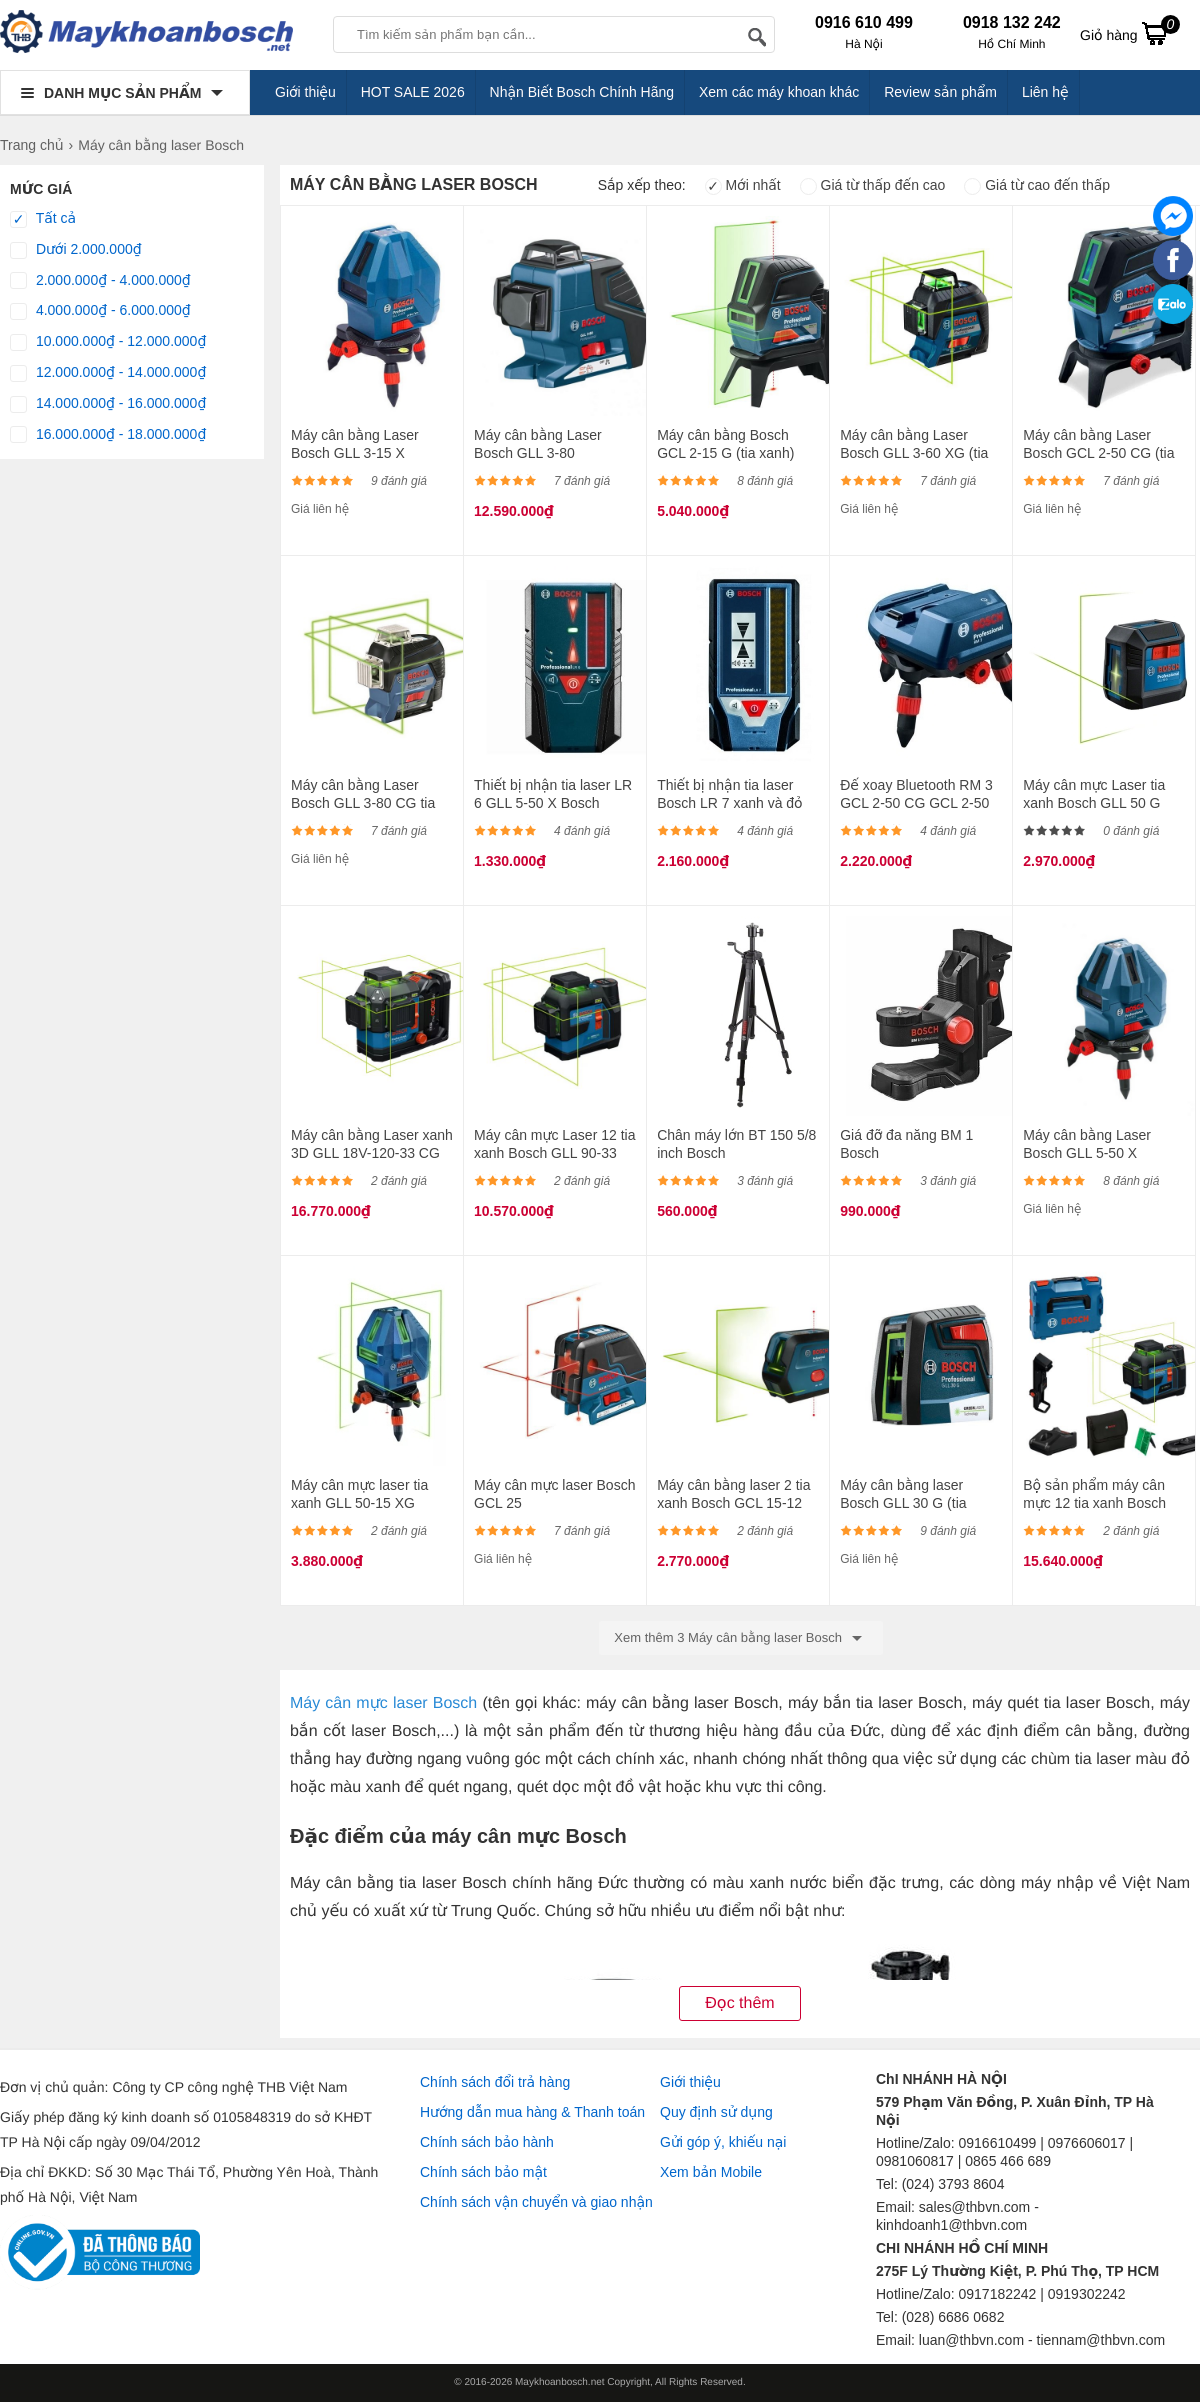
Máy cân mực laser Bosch (383, 1703)
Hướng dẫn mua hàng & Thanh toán (532, 2112)
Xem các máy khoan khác (779, 92)
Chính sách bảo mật (483, 2172)
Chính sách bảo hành (487, 2142)
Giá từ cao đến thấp (1037, 185)
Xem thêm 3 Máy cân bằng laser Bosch (740, 1638)
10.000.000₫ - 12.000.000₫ (108, 342)
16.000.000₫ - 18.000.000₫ (108, 435)
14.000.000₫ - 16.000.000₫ (108, 404)
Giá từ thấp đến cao (873, 185)
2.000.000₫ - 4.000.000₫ (100, 281)
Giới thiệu (305, 92)
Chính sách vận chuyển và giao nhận (536, 2202)
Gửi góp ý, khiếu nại (723, 2142)
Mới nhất (743, 185)
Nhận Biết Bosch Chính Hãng (582, 92)
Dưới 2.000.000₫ (76, 250)
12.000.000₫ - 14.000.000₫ (108, 373)
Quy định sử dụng (716, 2112)
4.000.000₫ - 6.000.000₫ (100, 311)
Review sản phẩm (940, 92)
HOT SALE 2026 (413, 92)
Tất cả (43, 219)
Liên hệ (1045, 92)
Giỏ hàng (1130, 33)
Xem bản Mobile (711, 2172)
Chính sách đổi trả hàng (495, 2082)
